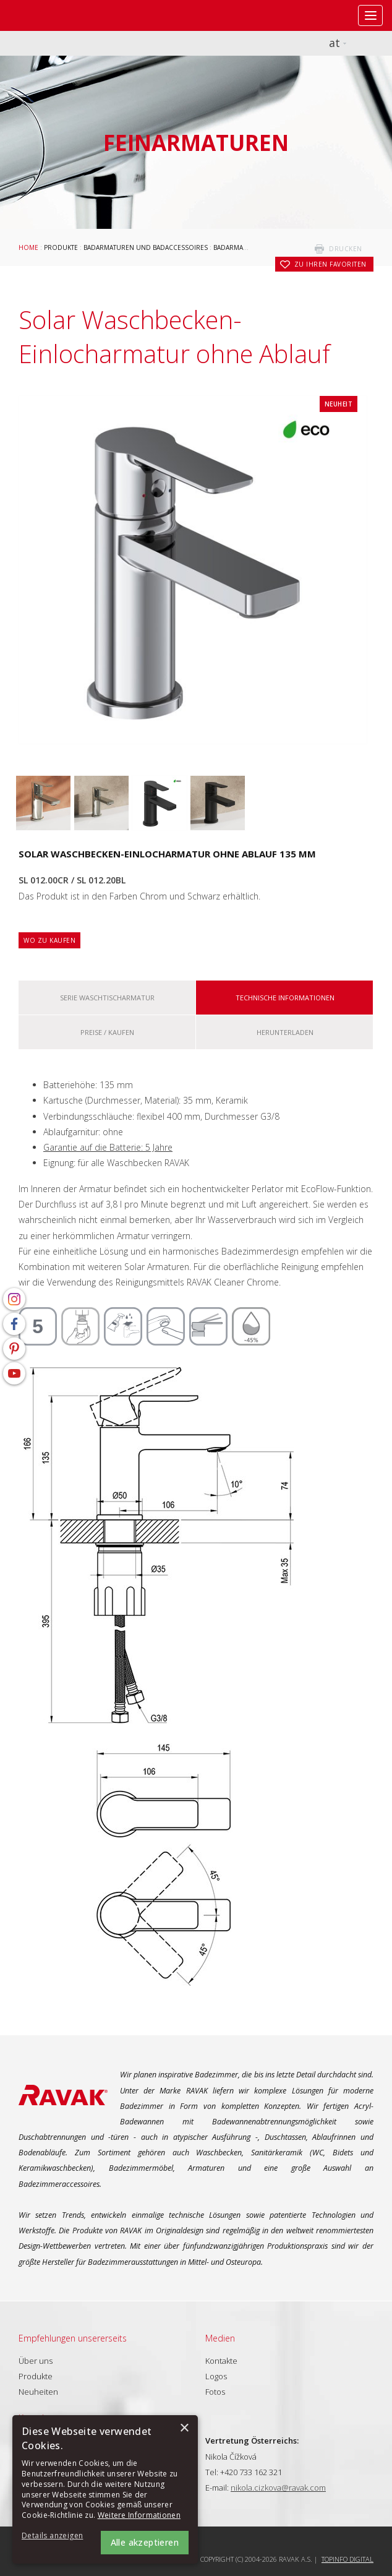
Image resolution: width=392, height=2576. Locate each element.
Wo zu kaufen (49, 940)
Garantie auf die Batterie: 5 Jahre (108, 1147)
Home (28, 247)
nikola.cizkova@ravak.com (278, 2487)
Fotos (215, 2391)
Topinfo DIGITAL (347, 2559)
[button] (56, 2536)
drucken (345, 248)
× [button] (184, 2428)
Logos (216, 2376)
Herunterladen (285, 1032)
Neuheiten (38, 2391)
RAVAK (46, 15)
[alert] (105, 2489)
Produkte (61, 247)
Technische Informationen (285, 997)
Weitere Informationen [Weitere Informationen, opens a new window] (139, 2515)
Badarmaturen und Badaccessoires (145, 247)
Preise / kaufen (107, 1032)
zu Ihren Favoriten (330, 264)
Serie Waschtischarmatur (107, 997)
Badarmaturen (238, 247)
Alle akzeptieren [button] (145, 2542)
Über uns (36, 2360)
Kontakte (221, 2360)
